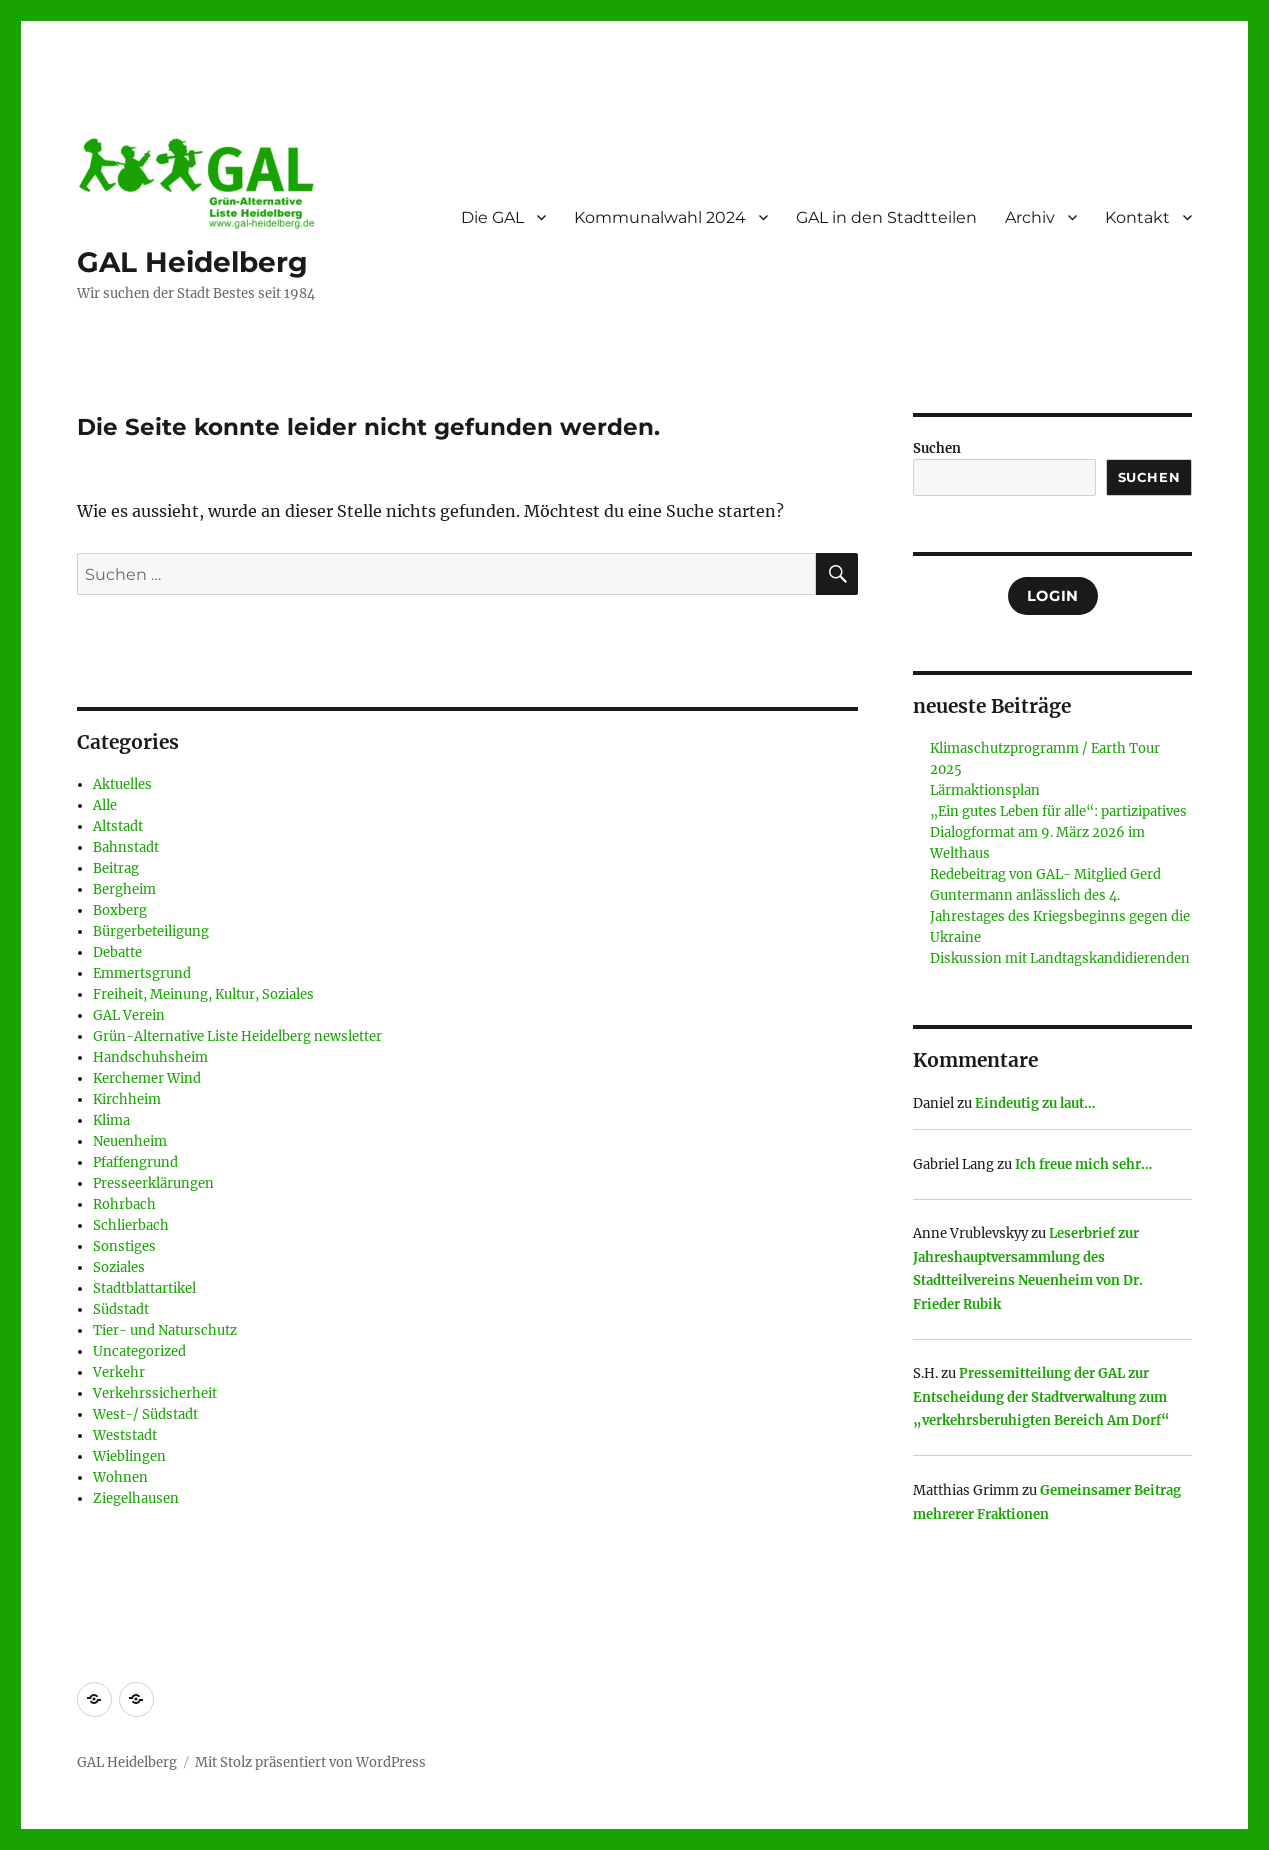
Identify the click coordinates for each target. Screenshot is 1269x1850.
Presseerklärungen (153, 1183)
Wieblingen (129, 1456)
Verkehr (119, 1372)
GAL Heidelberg (192, 262)
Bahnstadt (126, 847)
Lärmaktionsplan (985, 790)
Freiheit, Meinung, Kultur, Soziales (203, 994)
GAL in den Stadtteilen (886, 217)
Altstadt (118, 826)
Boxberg (120, 910)
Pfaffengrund (135, 1162)
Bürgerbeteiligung (151, 931)
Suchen (937, 448)
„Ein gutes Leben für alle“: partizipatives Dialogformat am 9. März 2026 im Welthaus (1058, 832)
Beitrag (116, 868)
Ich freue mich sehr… (1083, 1164)
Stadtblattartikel (144, 1288)
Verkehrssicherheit (155, 1393)
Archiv (1030, 217)
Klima (111, 1120)
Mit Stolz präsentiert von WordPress (310, 1762)
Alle (105, 805)
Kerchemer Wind (147, 1078)
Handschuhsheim (150, 1057)
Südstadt (121, 1309)
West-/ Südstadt (145, 1414)
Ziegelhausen (136, 1498)
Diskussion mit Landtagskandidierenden (1060, 958)
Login (1053, 596)
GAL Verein (129, 1015)
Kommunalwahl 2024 (660, 217)
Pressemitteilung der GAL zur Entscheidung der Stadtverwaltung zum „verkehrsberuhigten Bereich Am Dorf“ (1041, 1397)
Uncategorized (139, 1351)
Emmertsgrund (142, 973)
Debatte (117, 952)
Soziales (119, 1267)
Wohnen (120, 1477)
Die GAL (492, 217)
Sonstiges (124, 1246)
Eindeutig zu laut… (1035, 1103)
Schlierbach (131, 1225)
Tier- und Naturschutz (165, 1330)
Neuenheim (130, 1141)
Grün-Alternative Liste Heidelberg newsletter (237, 1036)
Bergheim (124, 889)
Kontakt (1137, 217)
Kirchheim (127, 1099)
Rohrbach (124, 1204)
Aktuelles (122, 784)
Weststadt (125, 1435)
